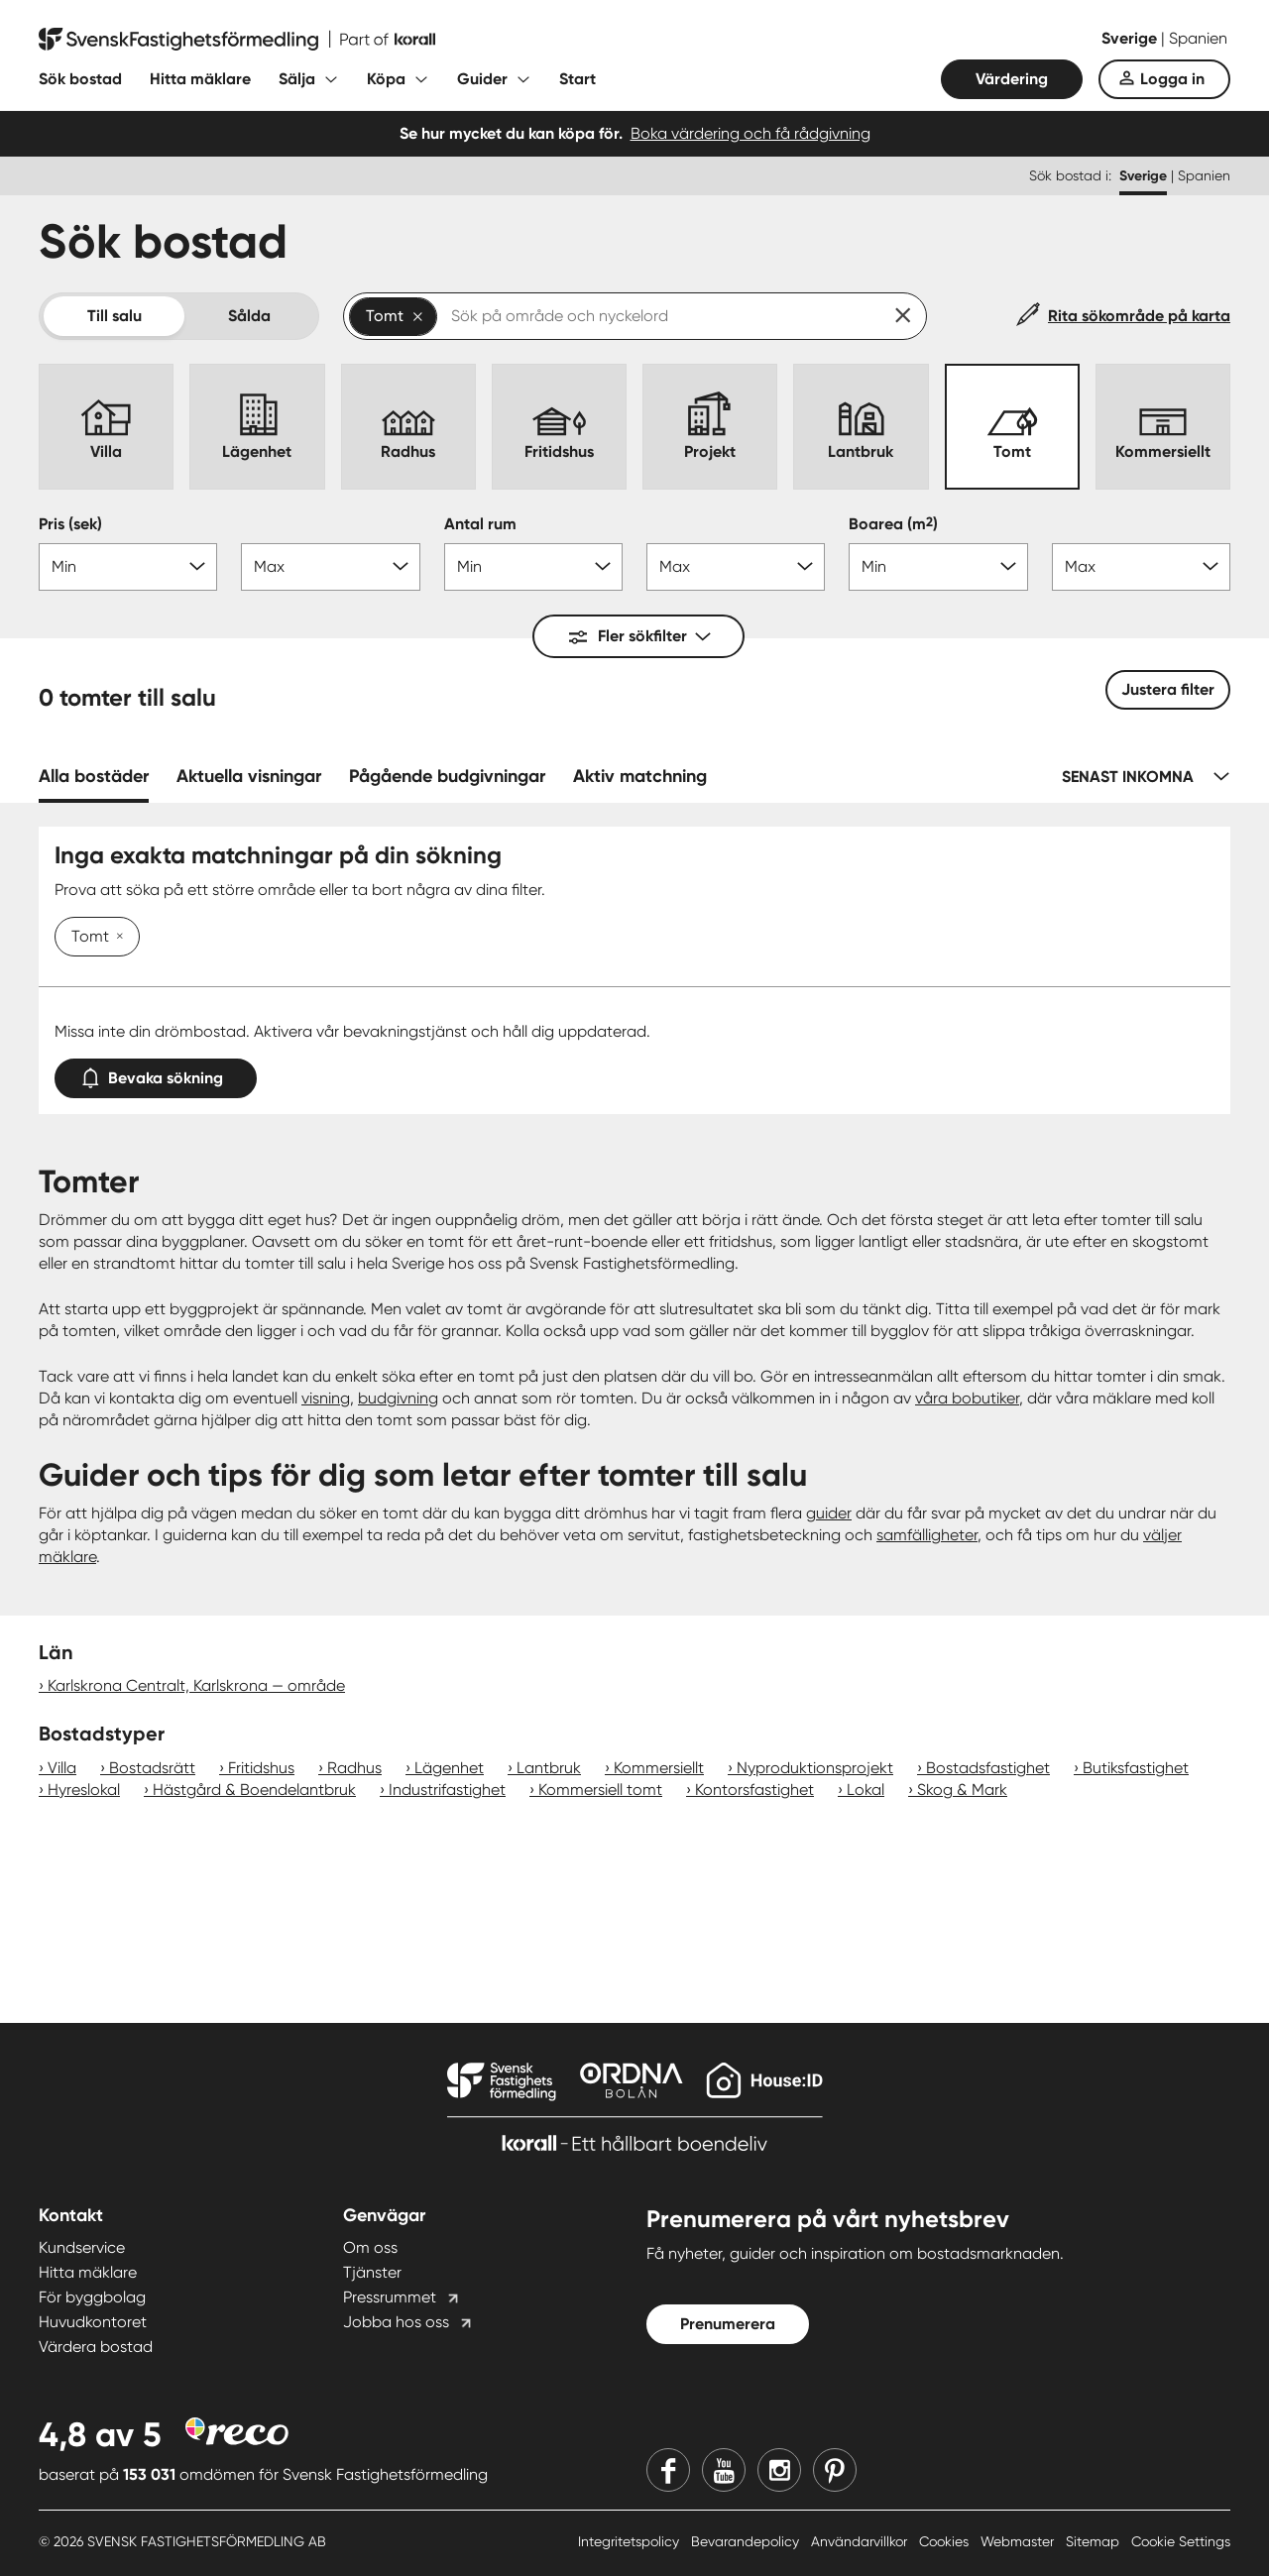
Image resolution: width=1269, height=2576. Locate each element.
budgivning (398, 1398)
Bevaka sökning (155, 1074)
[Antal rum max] (735, 567)
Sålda (249, 315)
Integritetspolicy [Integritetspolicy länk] (630, 2541)
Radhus (354, 1767)
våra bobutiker (967, 1398)
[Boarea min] (938, 567)
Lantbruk (549, 1767)
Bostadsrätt (152, 1767)
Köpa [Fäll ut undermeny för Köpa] (386, 78)
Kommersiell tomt (600, 1789)
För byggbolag (92, 2297)
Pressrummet (389, 2297)
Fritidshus (261, 1767)
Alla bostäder (94, 776)
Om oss (370, 2247)
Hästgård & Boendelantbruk (254, 1789)
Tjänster (372, 2272)
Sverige (1131, 38)
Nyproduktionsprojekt (815, 1767)
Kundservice (82, 2247)
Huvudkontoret (93, 2321)
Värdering (1012, 78)
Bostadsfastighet (988, 1767)
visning (325, 1398)
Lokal (865, 1789)
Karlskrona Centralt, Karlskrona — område (196, 1685)
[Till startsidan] (237, 40)
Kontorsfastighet (754, 1789)
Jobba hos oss (396, 2321)
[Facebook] (668, 2470)
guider (829, 1513)
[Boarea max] (1141, 567)
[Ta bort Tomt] (116, 938)
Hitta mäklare (200, 78)
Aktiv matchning (640, 776)
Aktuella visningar (248, 776)
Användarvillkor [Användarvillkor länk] (861, 2541)
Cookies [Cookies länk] (946, 2541)
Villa (62, 1767)
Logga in (1172, 78)
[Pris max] (330, 567)
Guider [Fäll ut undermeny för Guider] (482, 78)
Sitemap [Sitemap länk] (1094, 2541)
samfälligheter (927, 1534)
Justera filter (1167, 689)
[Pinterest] (835, 2470)
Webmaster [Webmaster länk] (1019, 2541)
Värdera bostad (96, 2346)
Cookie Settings (1180, 2541)
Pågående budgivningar (447, 776)
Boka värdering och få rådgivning (750, 133)
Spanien (1198, 38)
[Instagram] (779, 2470)
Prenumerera (727, 2323)
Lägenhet (449, 1767)
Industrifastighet (447, 1789)
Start (577, 78)
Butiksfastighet (1136, 1767)
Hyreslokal (84, 1789)
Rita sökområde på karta (1139, 315)
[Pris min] (128, 567)
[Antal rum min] (533, 567)
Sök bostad (80, 78)
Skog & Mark (962, 1789)
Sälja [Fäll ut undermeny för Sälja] (297, 78)
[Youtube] (724, 2470)
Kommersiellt (659, 1767)
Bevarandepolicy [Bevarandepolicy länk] (747, 2541)
